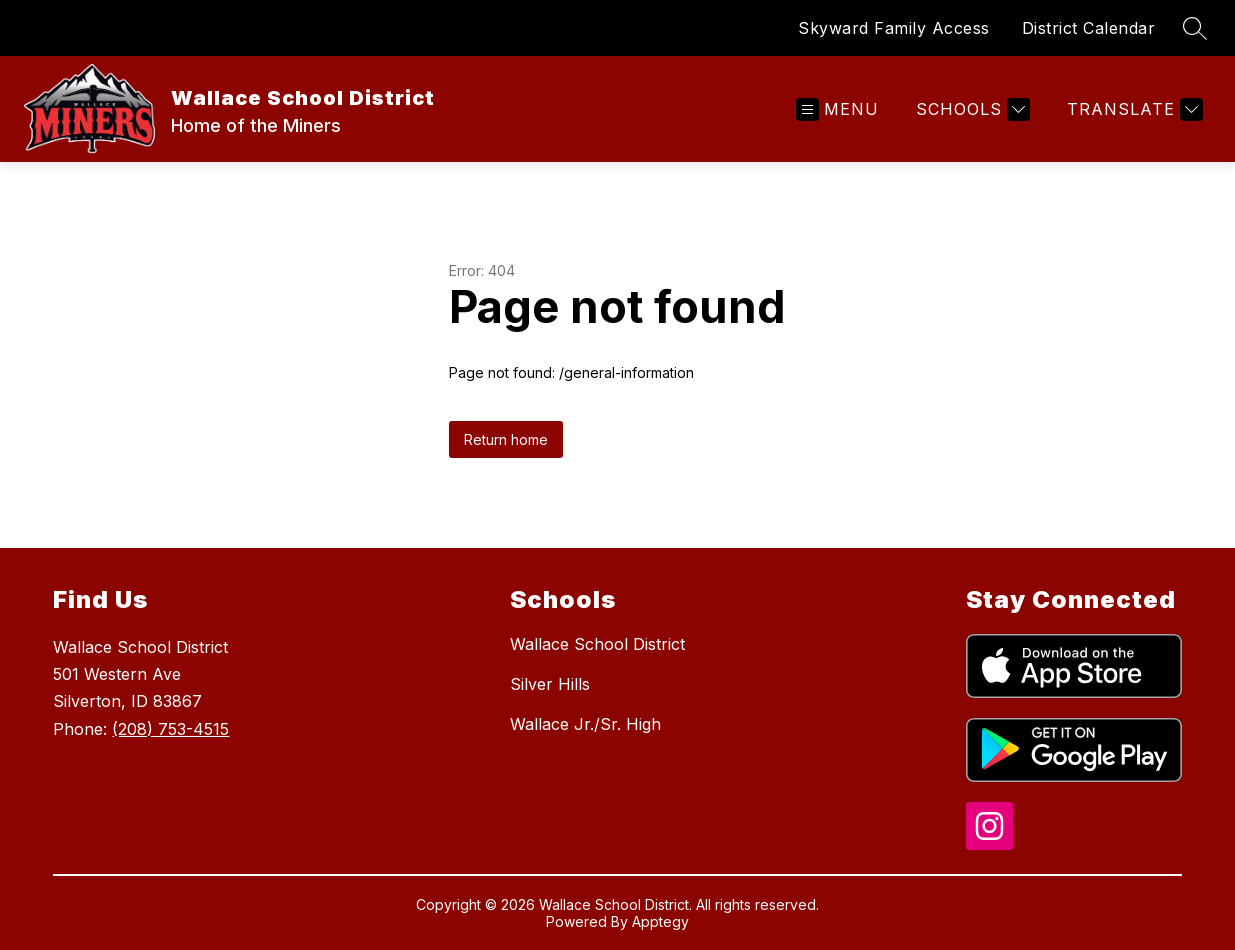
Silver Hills (550, 684)
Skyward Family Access (894, 28)
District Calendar (1089, 28)
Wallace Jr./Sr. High (585, 724)
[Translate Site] (1132, 109)
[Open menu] (837, 109)
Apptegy (660, 921)
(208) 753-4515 (170, 729)
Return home (506, 439)
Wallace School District (597, 644)
